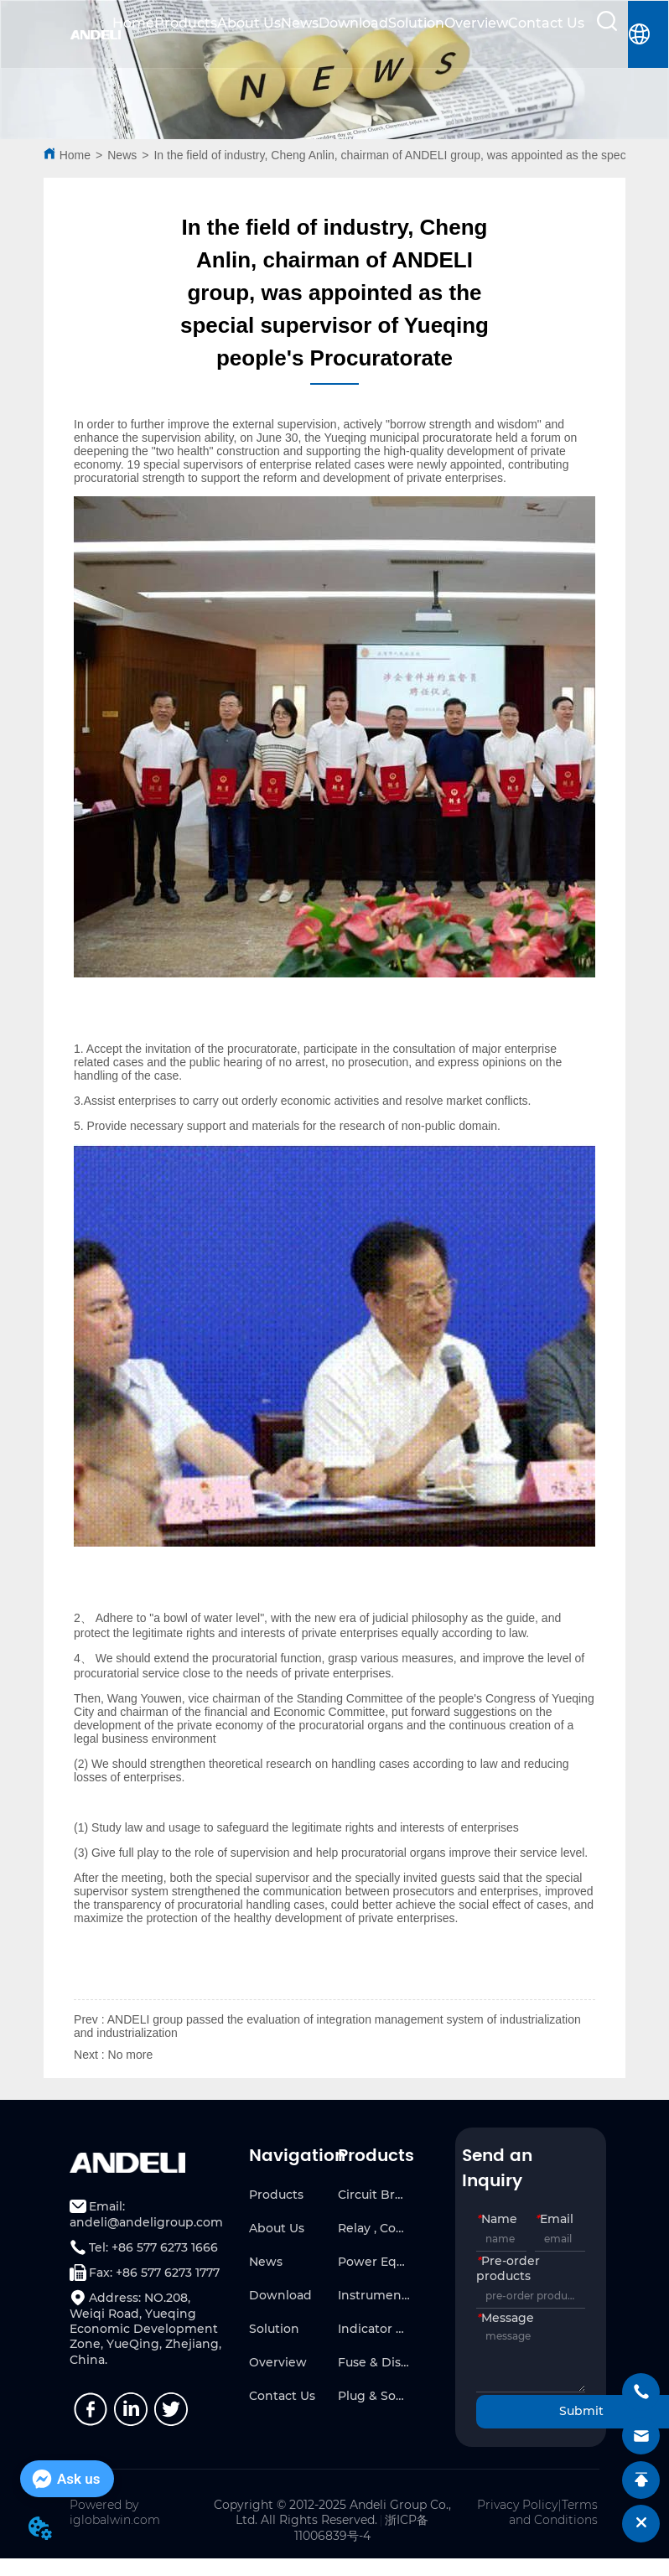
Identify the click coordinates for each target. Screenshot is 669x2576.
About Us (249, 23)
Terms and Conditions (553, 2512)
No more (130, 2054)
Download (353, 23)
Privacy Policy (517, 2504)
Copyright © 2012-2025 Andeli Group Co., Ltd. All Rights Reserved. (332, 2512)
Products (185, 23)
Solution (416, 23)
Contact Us (546, 23)
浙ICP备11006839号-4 (361, 2527)
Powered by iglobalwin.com (115, 2512)
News (300, 23)
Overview (476, 23)
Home (133, 23)
